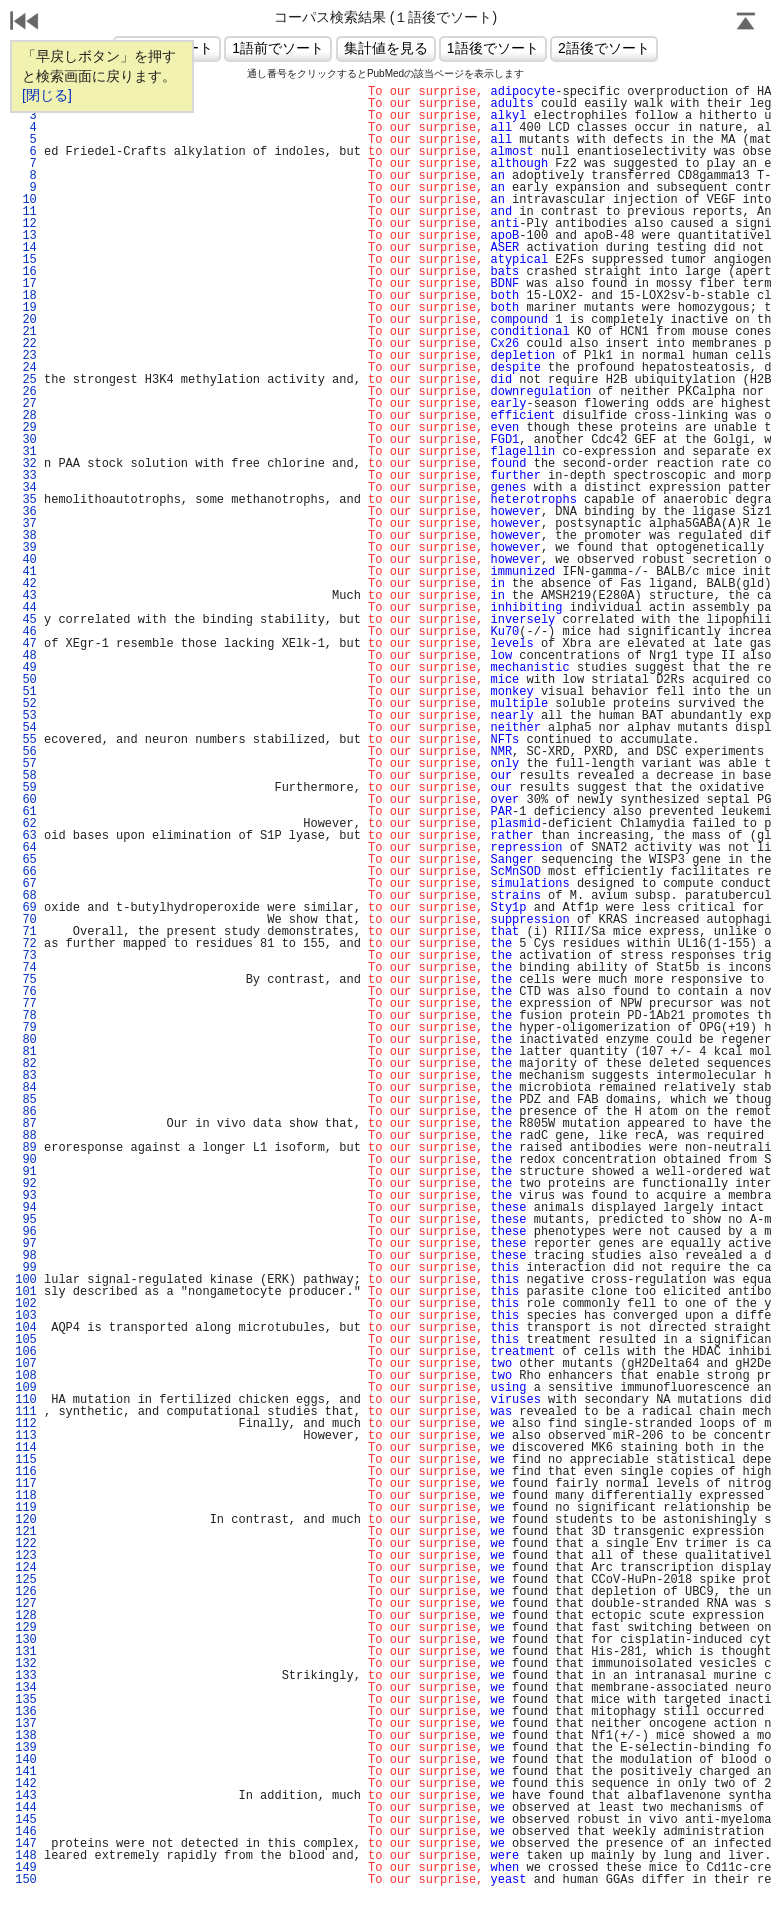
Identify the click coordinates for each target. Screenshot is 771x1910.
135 (26, 1700)
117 (26, 1484)
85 (26, 1100)
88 (26, 1136)
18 (26, 296)
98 (26, 1256)
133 (26, 1676)
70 (26, 920)
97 (26, 1244)
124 (26, 1568)
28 (26, 416)
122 (26, 1544)
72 (26, 944)
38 (26, 536)
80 (26, 1040)
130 (26, 1640)
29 (26, 428)
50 (26, 680)
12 (26, 224)
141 (26, 1772)
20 (26, 320)
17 (26, 284)
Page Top (746, 23)
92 (26, 1184)
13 (26, 236)
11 (26, 212)
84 (26, 1088)
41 (26, 572)
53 (26, 716)
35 (26, 500)
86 (26, 1112)
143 (26, 1796)
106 (26, 1352)
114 (26, 1448)
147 (26, 1844)
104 (26, 1328)
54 (26, 728)
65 (26, 860)
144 (26, 1808)
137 (26, 1724)
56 (26, 752)
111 (26, 1412)
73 (26, 956)
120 (26, 1520)
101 (26, 1292)
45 (26, 620)
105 (26, 1340)
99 (26, 1268)
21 (26, 332)
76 (26, 992)
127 (26, 1604)
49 (26, 668)
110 (26, 1400)
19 (26, 308)
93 (26, 1196)
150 (26, 1880)
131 (26, 1652)
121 (26, 1532)
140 (26, 1760)
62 (26, 824)
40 (26, 560)
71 (26, 932)
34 (26, 488)
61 (26, 812)
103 (26, 1316)
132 (26, 1664)
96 (26, 1232)
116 (26, 1472)
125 (26, 1580)
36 (26, 512)
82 (26, 1064)
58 (26, 776)
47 (26, 644)
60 (26, 800)
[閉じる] (47, 95)
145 (26, 1820)
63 (26, 836)
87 (26, 1124)
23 (26, 356)
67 (26, 884)
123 (26, 1556)
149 (26, 1868)
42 (26, 584)
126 (26, 1592)
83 (26, 1076)
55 (26, 740)
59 (26, 788)
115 (26, 1460)
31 (26, 452)
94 (26, 1208)
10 (26, 200)
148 (26, 1856)
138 (26, 1736)
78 (26, 1016)
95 (26, 1220)
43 (26, 596)
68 (26, 896)
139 (26, 1748)
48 (26, 656)
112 (26, 1424)
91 (26, 1172)
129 (26, 1628)
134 (26, 1688)
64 (26, 848)
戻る (25, 23)
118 (26, 1496)
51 (26, 692)
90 (26, 1160)
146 (26, 1832)
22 (26, 344)
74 (26, 968)
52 (26, 704)
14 (26, 248)
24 (26, 368)
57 (26, 764)
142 (26, 1784)
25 (26, 380)
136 (26, 1712)
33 (26, 476)
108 (26, 1376)
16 (26, 272)
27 (26, 404)
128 (26, 1616)
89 (26, 1148)
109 (26, 1388)
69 (26, 908)
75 (26, 980)
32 (26, 464)
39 (26, 548)
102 (26, 1304)
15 (26, 260)
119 (26, 1508)
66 (26, 872)
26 (26, 392)
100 (26, 1280)
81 (26, 1052)
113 (26, 1436)
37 (26, 524)
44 (26, 608)
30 (26, 440)
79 (26, 1028)
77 (26, 1004)
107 (26, 1364)
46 (26, 632)
